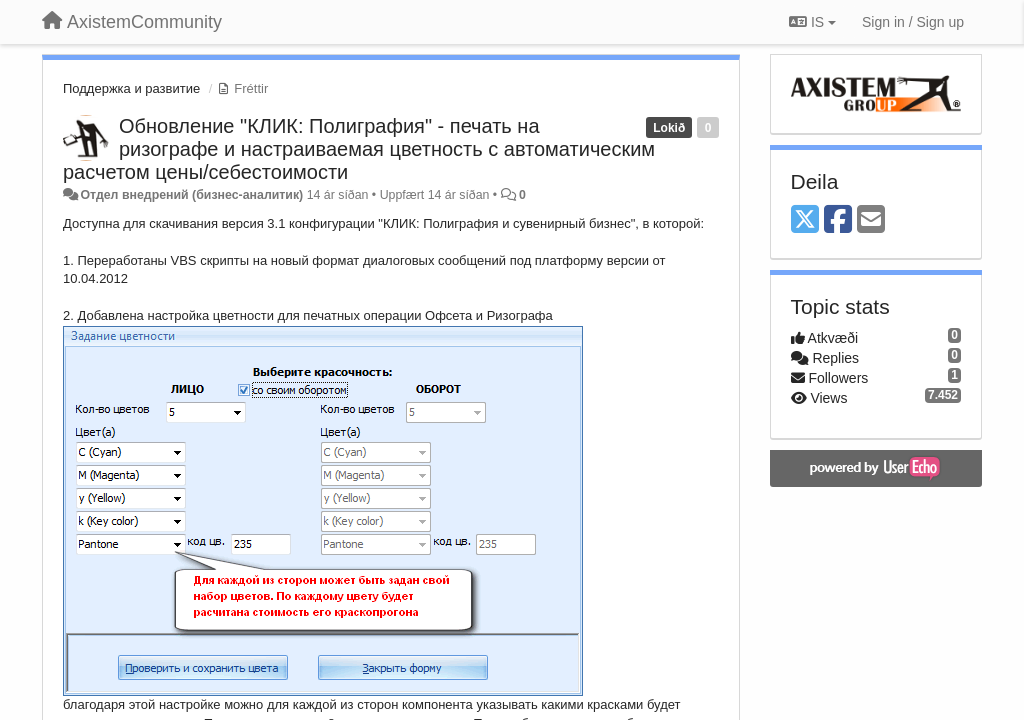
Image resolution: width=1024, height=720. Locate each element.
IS (812, 22)
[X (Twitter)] (805, 220)
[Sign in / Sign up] (913, 22)
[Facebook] (838, 220)
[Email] (871, 220)
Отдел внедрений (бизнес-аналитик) (191, 195)
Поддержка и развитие (131, 88)
